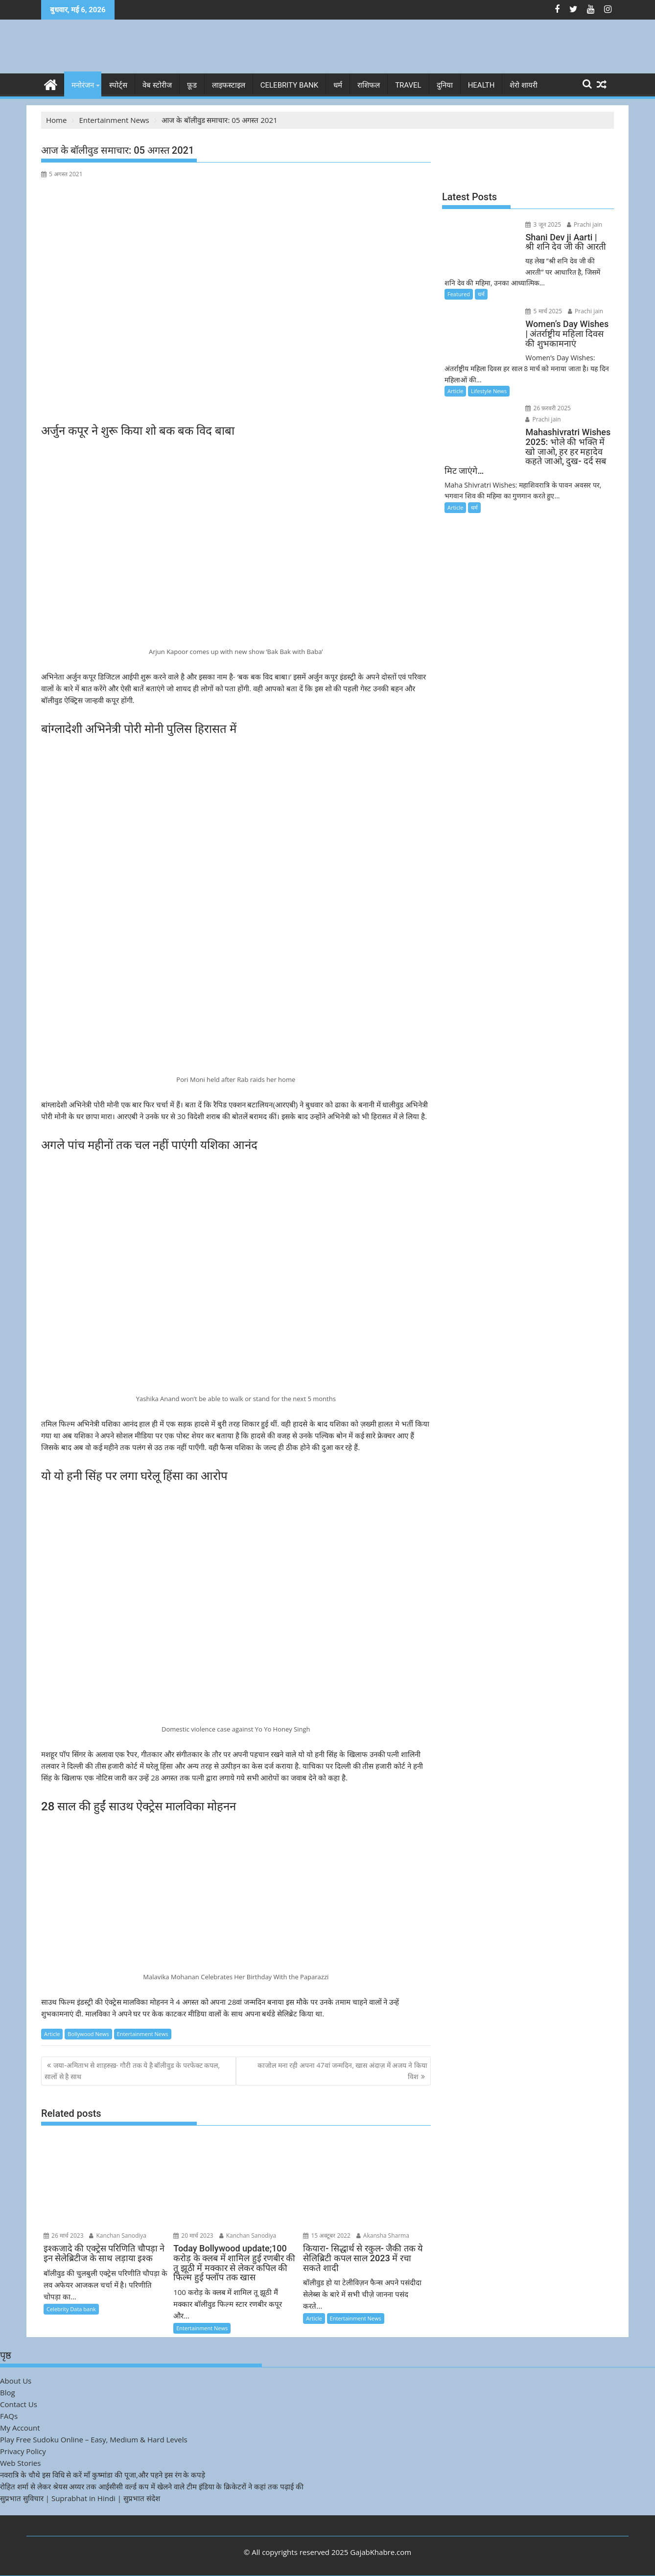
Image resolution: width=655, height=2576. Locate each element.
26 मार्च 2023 (64, 2235)
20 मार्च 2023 (193, 2235)
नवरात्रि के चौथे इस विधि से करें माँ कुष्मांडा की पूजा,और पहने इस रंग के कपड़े (102, 2475)
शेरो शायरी (524, 85)
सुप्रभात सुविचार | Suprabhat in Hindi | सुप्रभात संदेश (80, 2498)
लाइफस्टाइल (228, 85)
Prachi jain (582, 224)
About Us (15, 2381)
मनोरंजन (82, 85)
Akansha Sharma (382, 2235)
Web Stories (20, 2463)
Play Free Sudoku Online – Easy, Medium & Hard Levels (93, 2439)
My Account (20, 2428)
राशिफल (368, 85)
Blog (7, 2392)
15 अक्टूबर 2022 (327, 2235)
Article (52, 2033)
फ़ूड (192, 85)
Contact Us (18, 2404)
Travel (408, 85)
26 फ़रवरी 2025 (546, 408)
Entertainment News (142, 2033)
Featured (458, 294)
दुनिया (445, 85)
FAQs (9, 2416)
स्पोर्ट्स (118, 85)
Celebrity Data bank (71, 2309)
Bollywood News (88, 2033)
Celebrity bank (289, 85)
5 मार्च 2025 (542, 311)
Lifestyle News (489, 391)
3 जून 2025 (542, 224)
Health (481, 85)
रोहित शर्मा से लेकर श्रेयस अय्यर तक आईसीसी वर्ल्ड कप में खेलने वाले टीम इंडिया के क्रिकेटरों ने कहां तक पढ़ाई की (152, 2486)
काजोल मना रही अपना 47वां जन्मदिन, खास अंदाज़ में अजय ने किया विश (342, 2071)
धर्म (337, 85)
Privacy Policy (23, 2451)
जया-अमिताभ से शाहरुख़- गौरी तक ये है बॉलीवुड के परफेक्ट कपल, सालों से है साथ (132, 2071)
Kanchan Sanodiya (117, 2235)
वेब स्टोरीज (157, 85)
